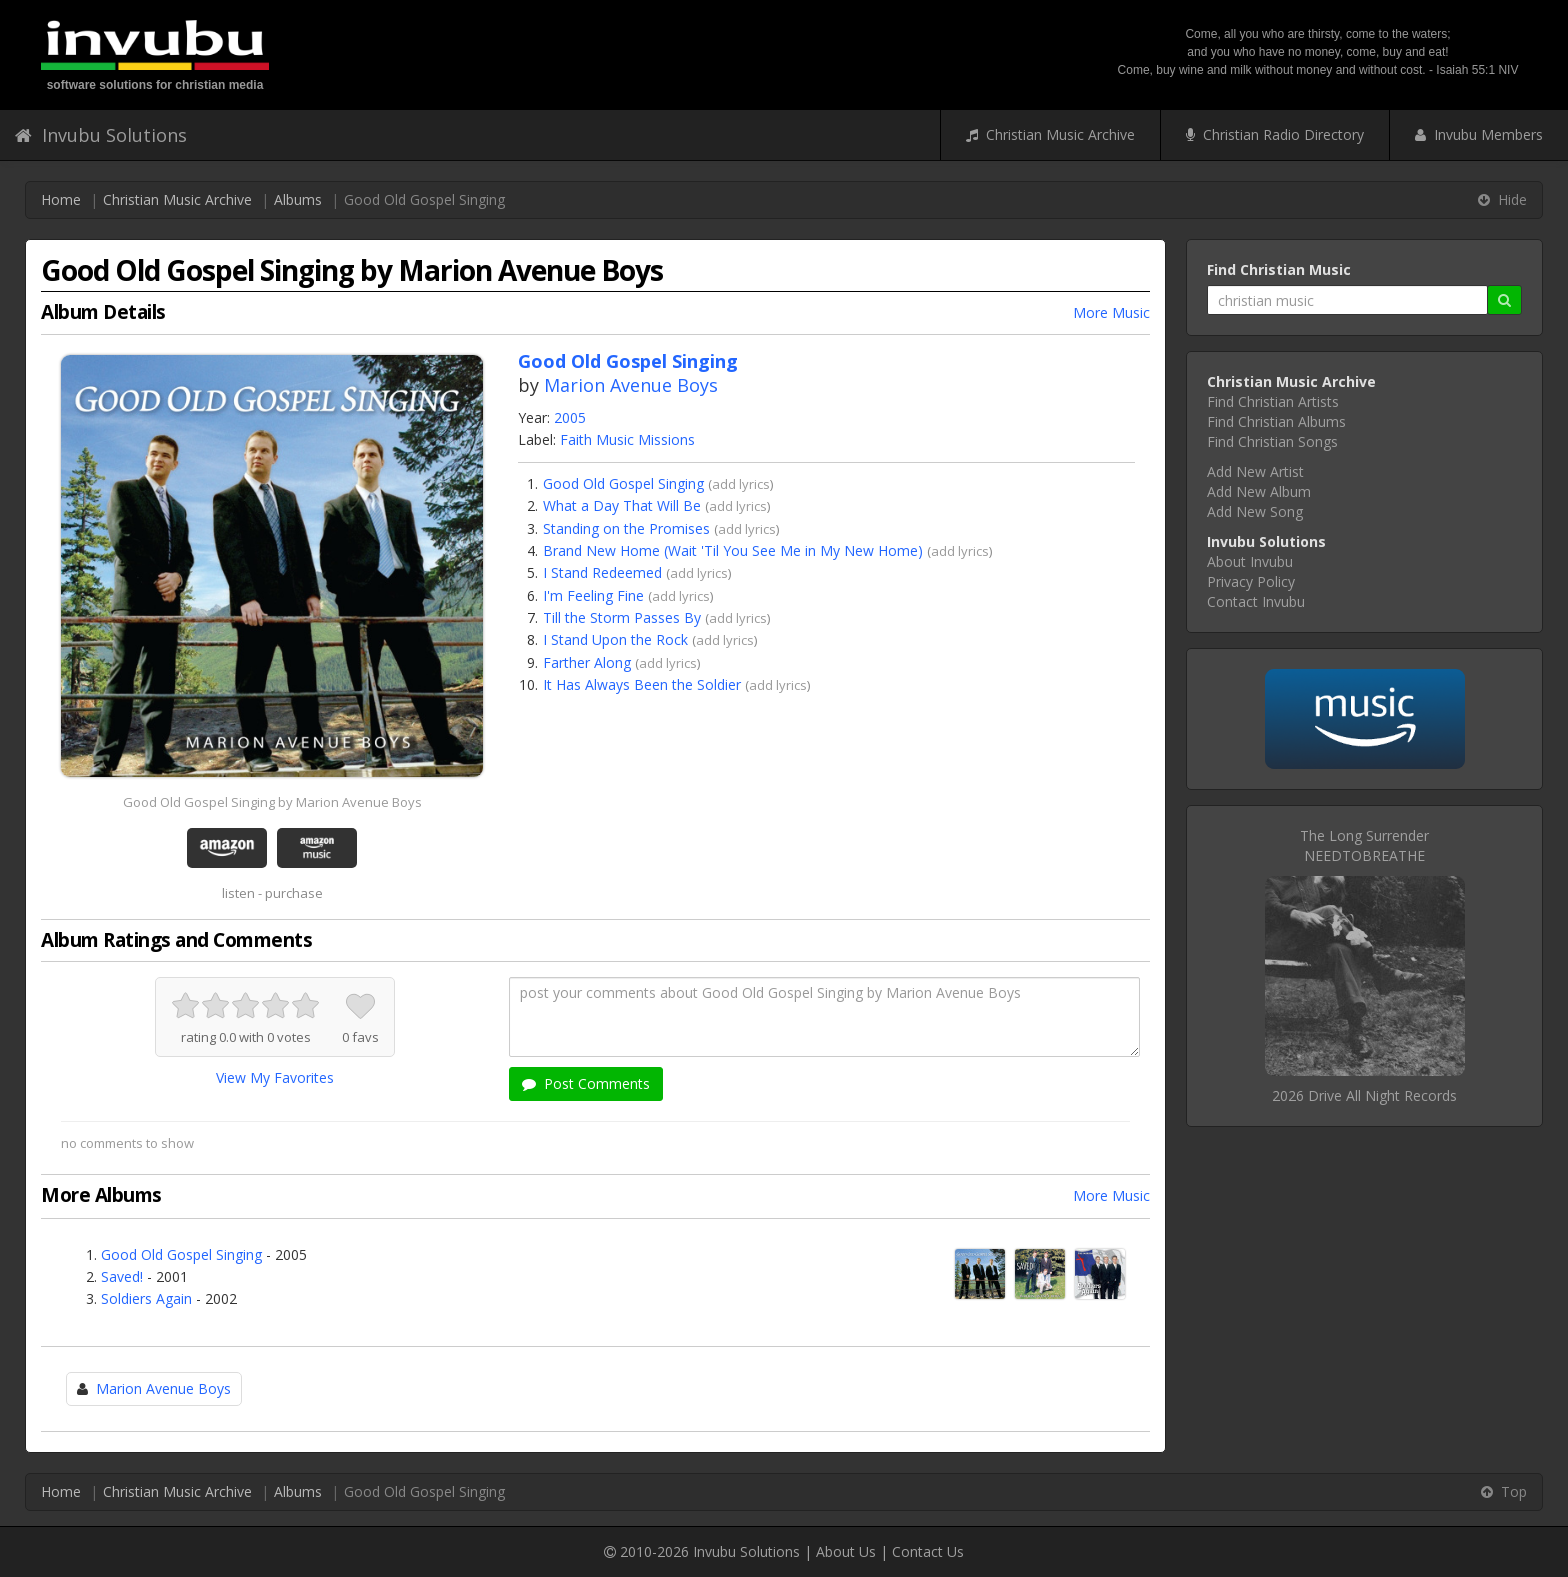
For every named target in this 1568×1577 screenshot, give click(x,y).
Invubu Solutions (101, 135)
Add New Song (1255, 511)
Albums (298, 199)
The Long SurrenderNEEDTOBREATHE (1364, 845)
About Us (846, 1551)
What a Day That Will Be (622, 505)
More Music (1111, 312)
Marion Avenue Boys (631, 385)
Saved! (122, 1276)
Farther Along (587, 662)
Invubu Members (1479, 134)
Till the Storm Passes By (622, 617)
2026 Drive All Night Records (1364, 1095)
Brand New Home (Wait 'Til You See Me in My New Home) (733, 550)
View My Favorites (275, 1077)
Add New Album (1259, 491)
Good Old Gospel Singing (623, 483)
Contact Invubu (1256, 601)
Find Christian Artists (1273, 401)
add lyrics (741, 484)
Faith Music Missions (627, 439)
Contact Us (928, 1551)
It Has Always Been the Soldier (642, 684)
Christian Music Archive (1050, 134)
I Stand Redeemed (602, 572)
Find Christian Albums (1276, 421)
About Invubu (1250, 561)
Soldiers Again (146, 1298)
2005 (570, 417)
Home (61, 199)
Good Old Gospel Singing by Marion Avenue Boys (272, 802)
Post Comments (586, 1083)
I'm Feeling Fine (593, 595)
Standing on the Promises (626, 528)
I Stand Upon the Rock (615, 639)
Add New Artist (1255, 471)
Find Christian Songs (1272, 441)
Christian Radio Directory (1275, 134)
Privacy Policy (1251, 581)
